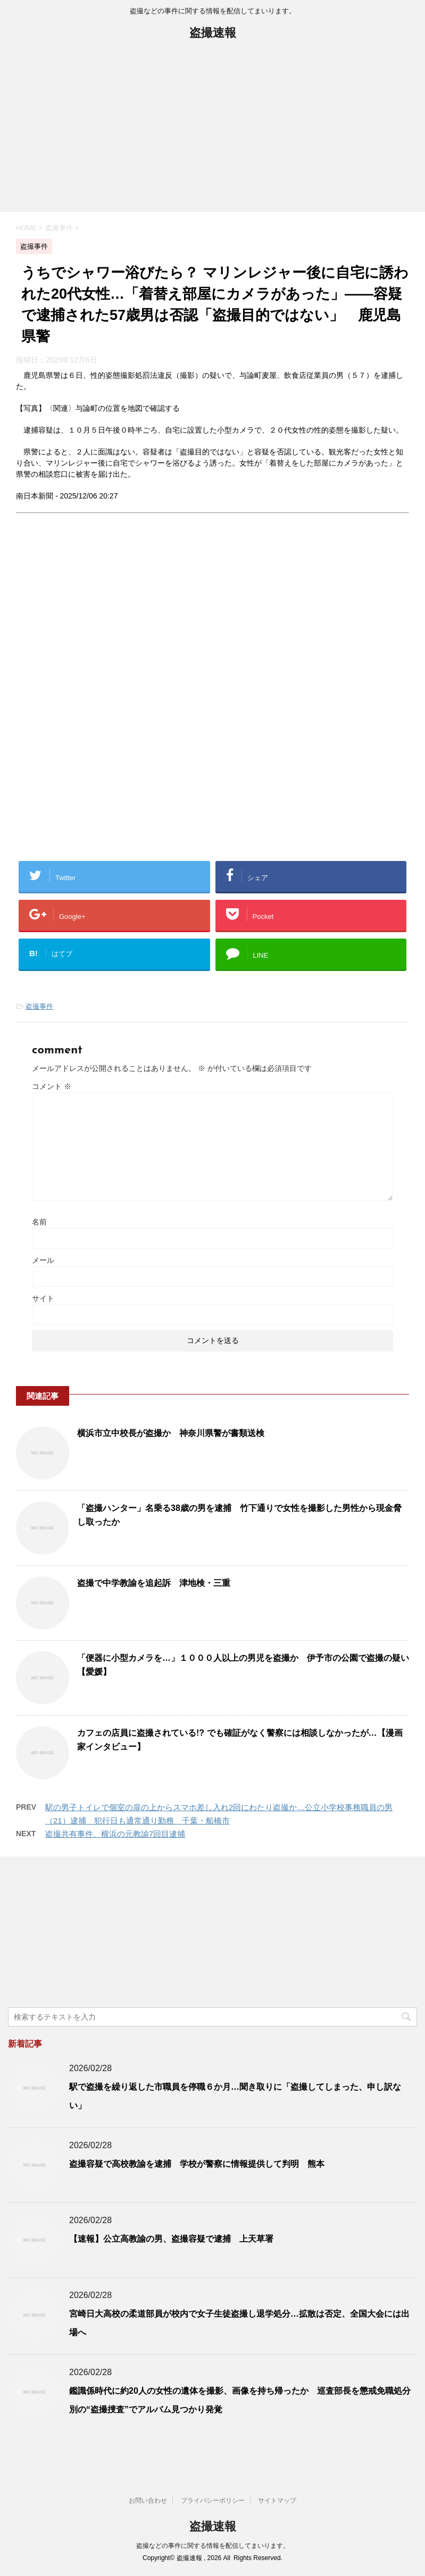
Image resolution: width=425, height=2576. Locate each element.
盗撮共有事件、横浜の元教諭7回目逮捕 (115, 1833)
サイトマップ (277, 2500)
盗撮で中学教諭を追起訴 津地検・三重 (153, 1582)
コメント (51, 1086)
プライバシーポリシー (213, 2500)
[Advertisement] (212, 132)
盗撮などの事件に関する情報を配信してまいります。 (212, 2545)
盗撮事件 (39, 1006)
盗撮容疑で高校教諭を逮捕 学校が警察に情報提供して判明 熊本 (196, 2163)
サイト (43, 1298)
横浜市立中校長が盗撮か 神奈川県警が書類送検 (170, 1433)
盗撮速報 (212, 34)
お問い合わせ (148, 2500)
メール (43, 1260)
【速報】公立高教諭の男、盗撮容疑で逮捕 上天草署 (171, 2238)
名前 (39, 1222)
